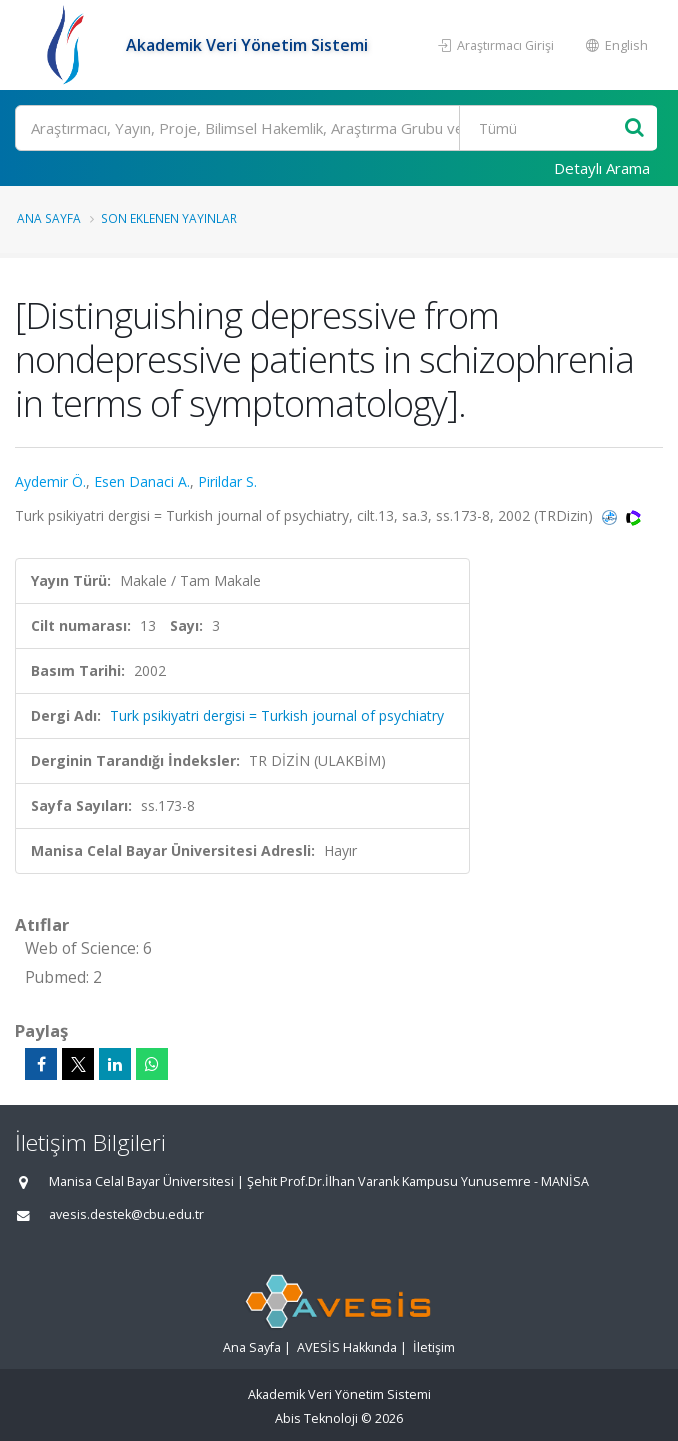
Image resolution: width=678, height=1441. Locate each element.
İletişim (434, 1347)
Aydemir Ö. (50, 481)
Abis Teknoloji (316, 1418)
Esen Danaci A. (142, 481)
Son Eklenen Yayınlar (169, 218)
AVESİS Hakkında (347, 1347)
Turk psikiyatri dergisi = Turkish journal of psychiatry (277, 715)
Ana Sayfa (49, 218)
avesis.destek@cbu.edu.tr (126, 1214)
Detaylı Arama (602, 168)
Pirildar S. (227, 481)
